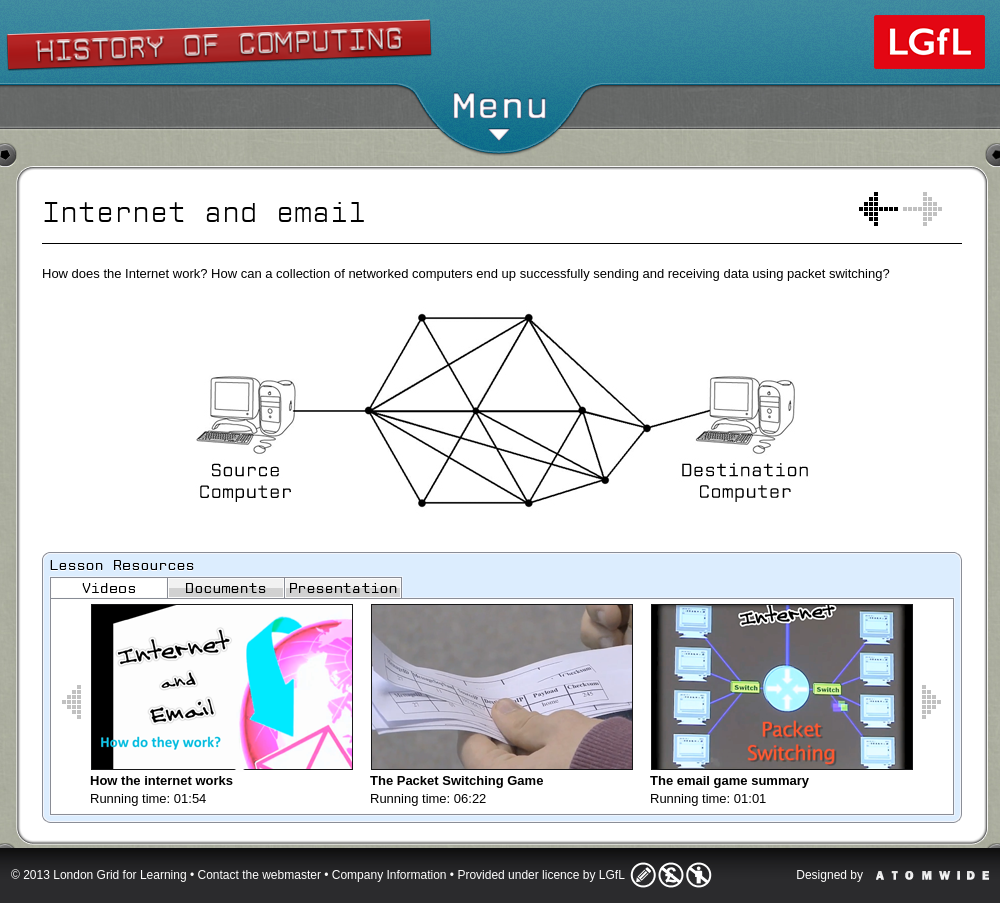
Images (343, 588)
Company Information (389, 875)
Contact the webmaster (259, 875)
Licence (671, 875)
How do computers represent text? (878, 209)
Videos (109, 588)
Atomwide (932, 875)
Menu (499, 114)
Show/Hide (500, 35)
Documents (226, 588)
